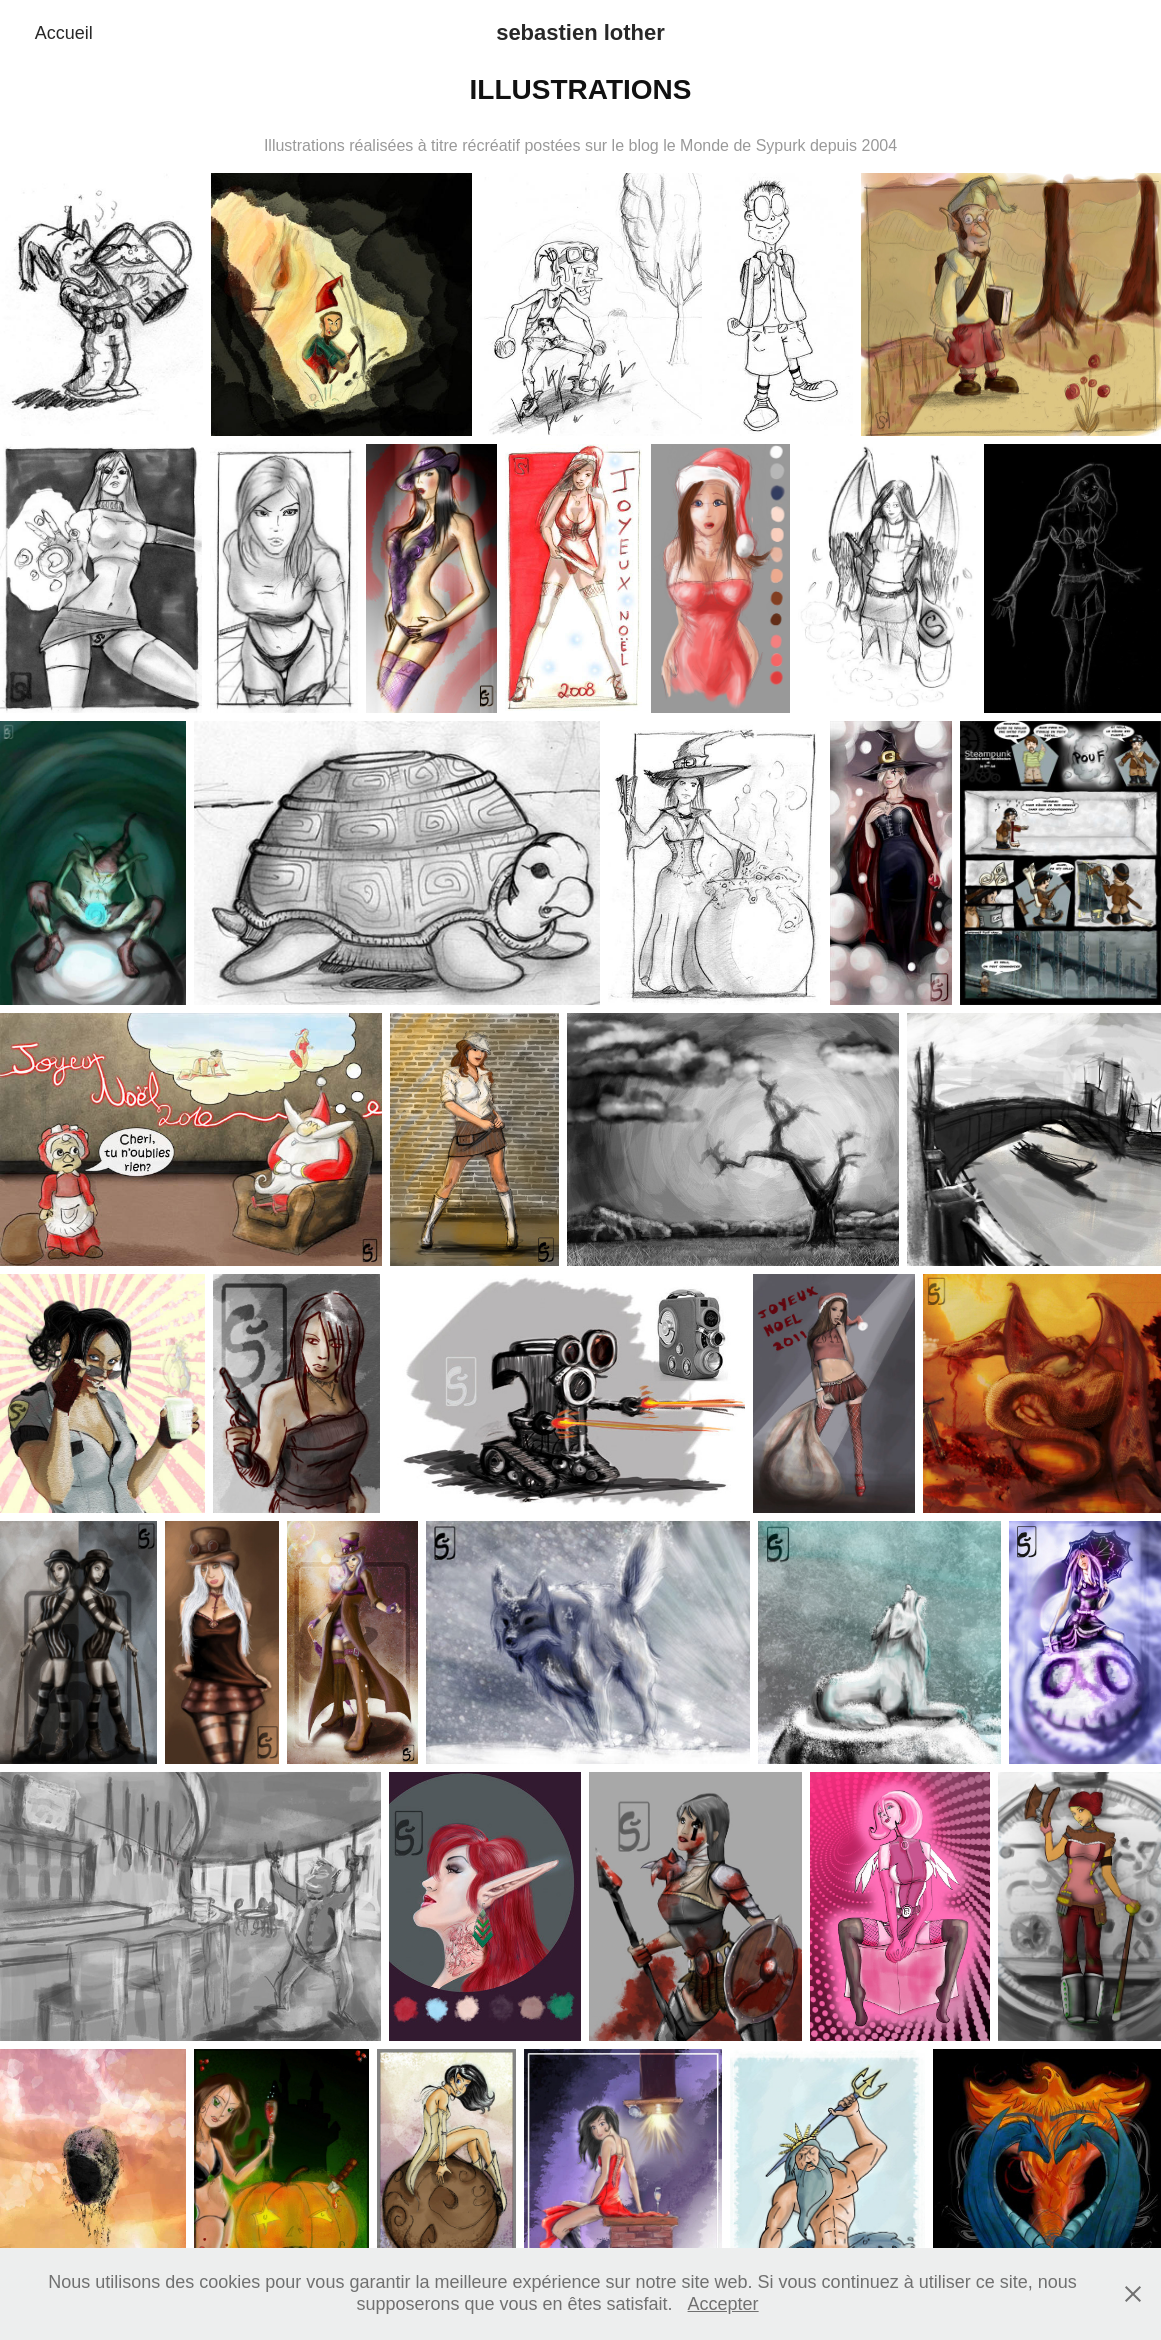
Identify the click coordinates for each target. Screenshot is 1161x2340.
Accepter (723, 2304)
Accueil (64, 33)
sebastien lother (580, 32)
